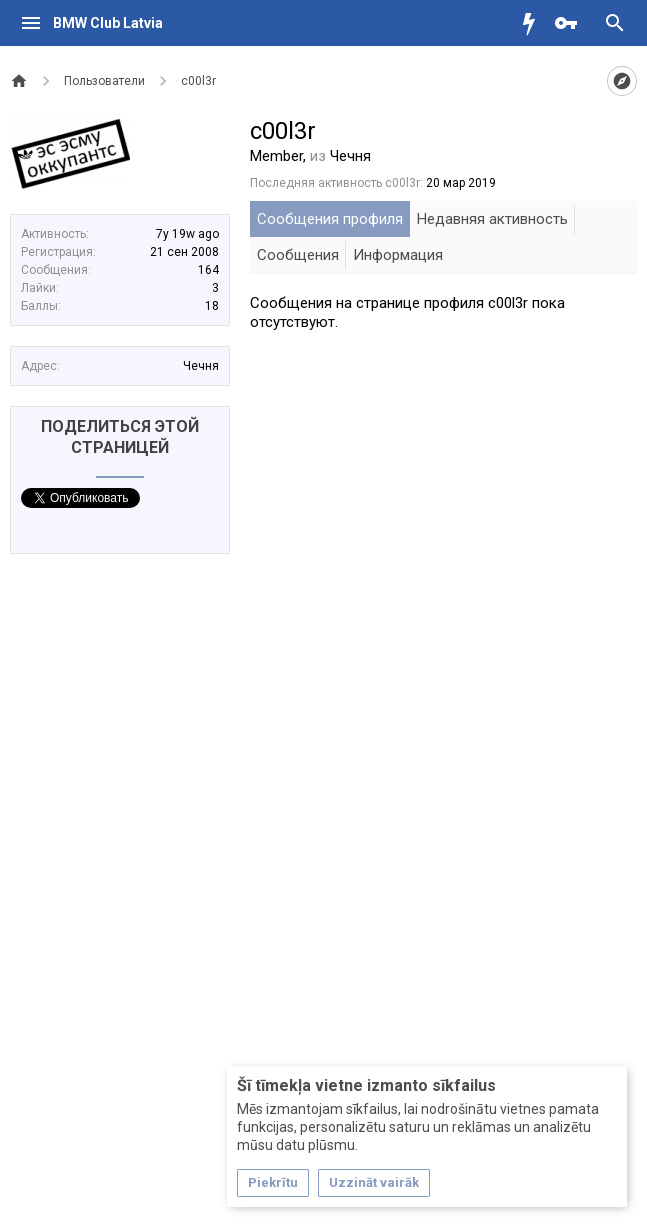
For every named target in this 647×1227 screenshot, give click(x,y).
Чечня (201, 366)
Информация (398, 255)
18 (212, 306)
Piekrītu (273, 1182)
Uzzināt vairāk (374, 1182)
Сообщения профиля (330, 219)
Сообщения (298, 255)
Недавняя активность (492, 219)
